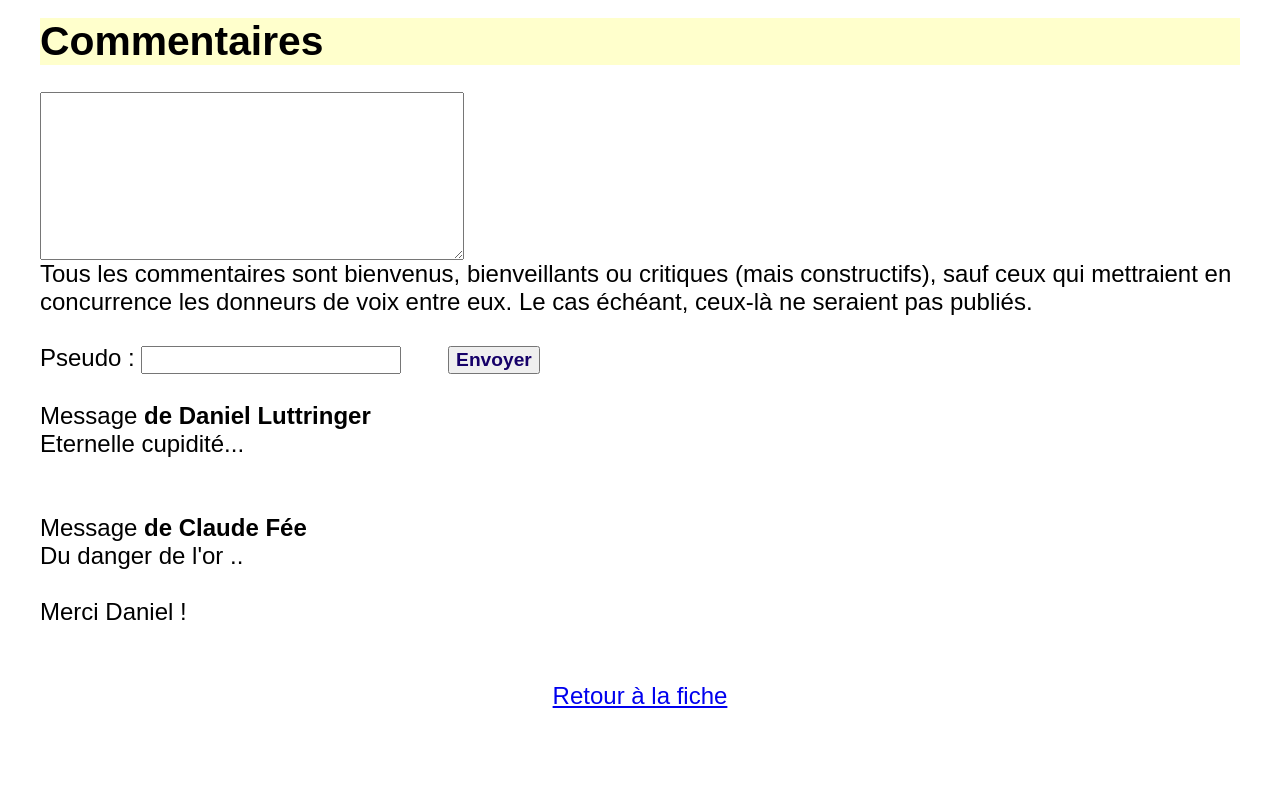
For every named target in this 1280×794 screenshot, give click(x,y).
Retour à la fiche (640, 731)
